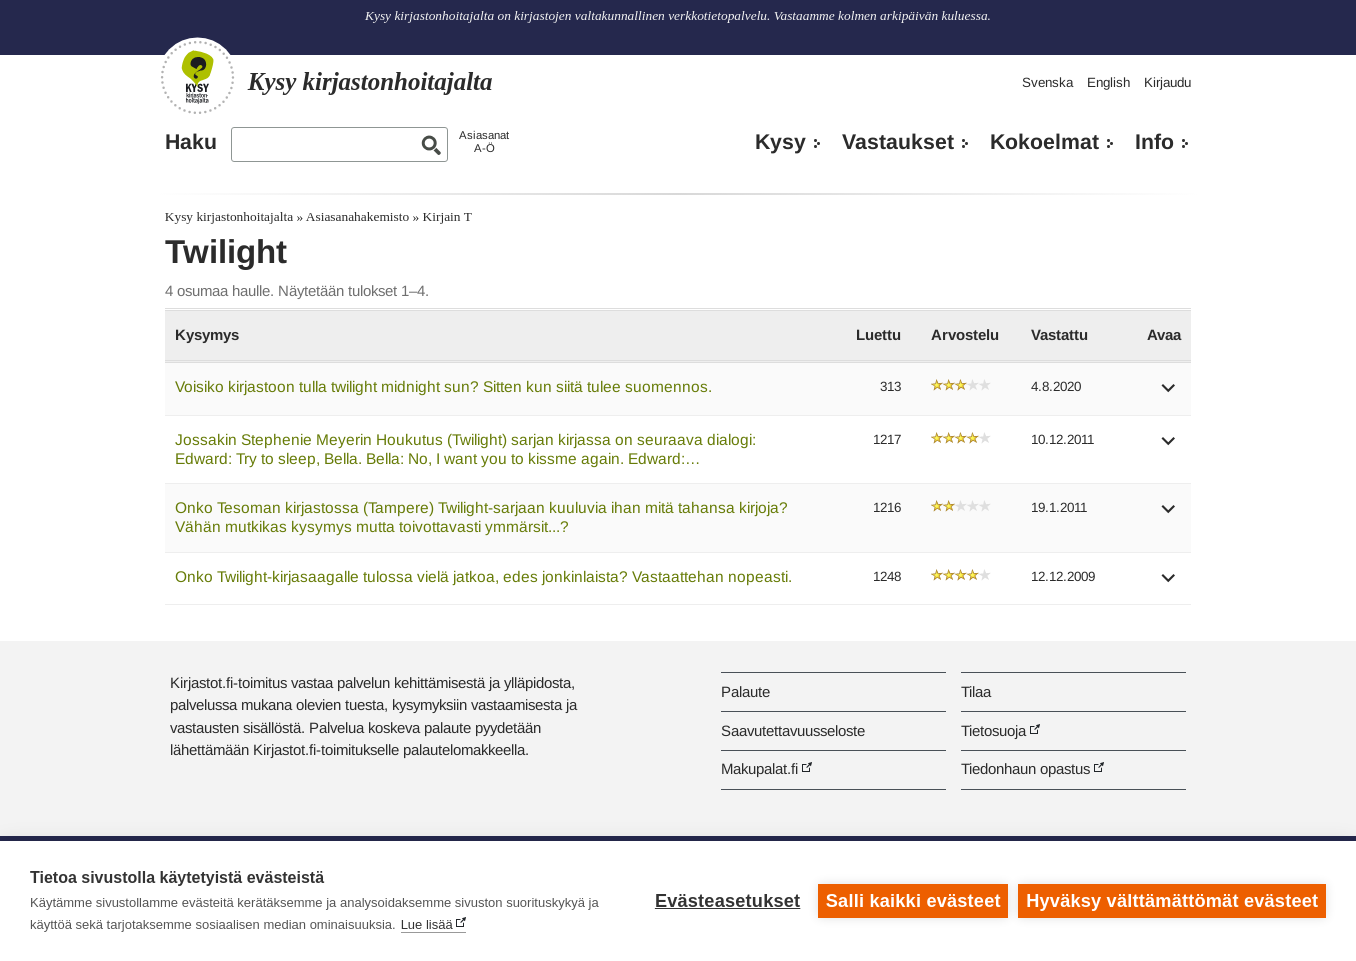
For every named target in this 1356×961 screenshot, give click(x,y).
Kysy (780, 142)
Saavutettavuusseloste (793, 730)
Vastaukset (898, 142)
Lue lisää (427, 924)
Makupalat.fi (759, 768)
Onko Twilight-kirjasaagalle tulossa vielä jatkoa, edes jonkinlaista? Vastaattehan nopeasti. (483, 576)
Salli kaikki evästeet (913, 901)
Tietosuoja (993, 730)
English (1108, 82)
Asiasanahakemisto (357, 216)
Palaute (745, 691)
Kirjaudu (1167, 82)
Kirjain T (447, 216)
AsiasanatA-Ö (484, 141)
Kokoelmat (1044, 142)
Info (1154, 142)
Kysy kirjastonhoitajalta (229, 216)
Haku (191, 142)
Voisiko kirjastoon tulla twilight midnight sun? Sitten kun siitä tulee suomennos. (443, 386)
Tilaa (976, 691)
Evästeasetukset (727, 901)
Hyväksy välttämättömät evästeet (1172, 901)
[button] (1169, 394)
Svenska (1047, 82)
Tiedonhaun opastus (1025, 768)
